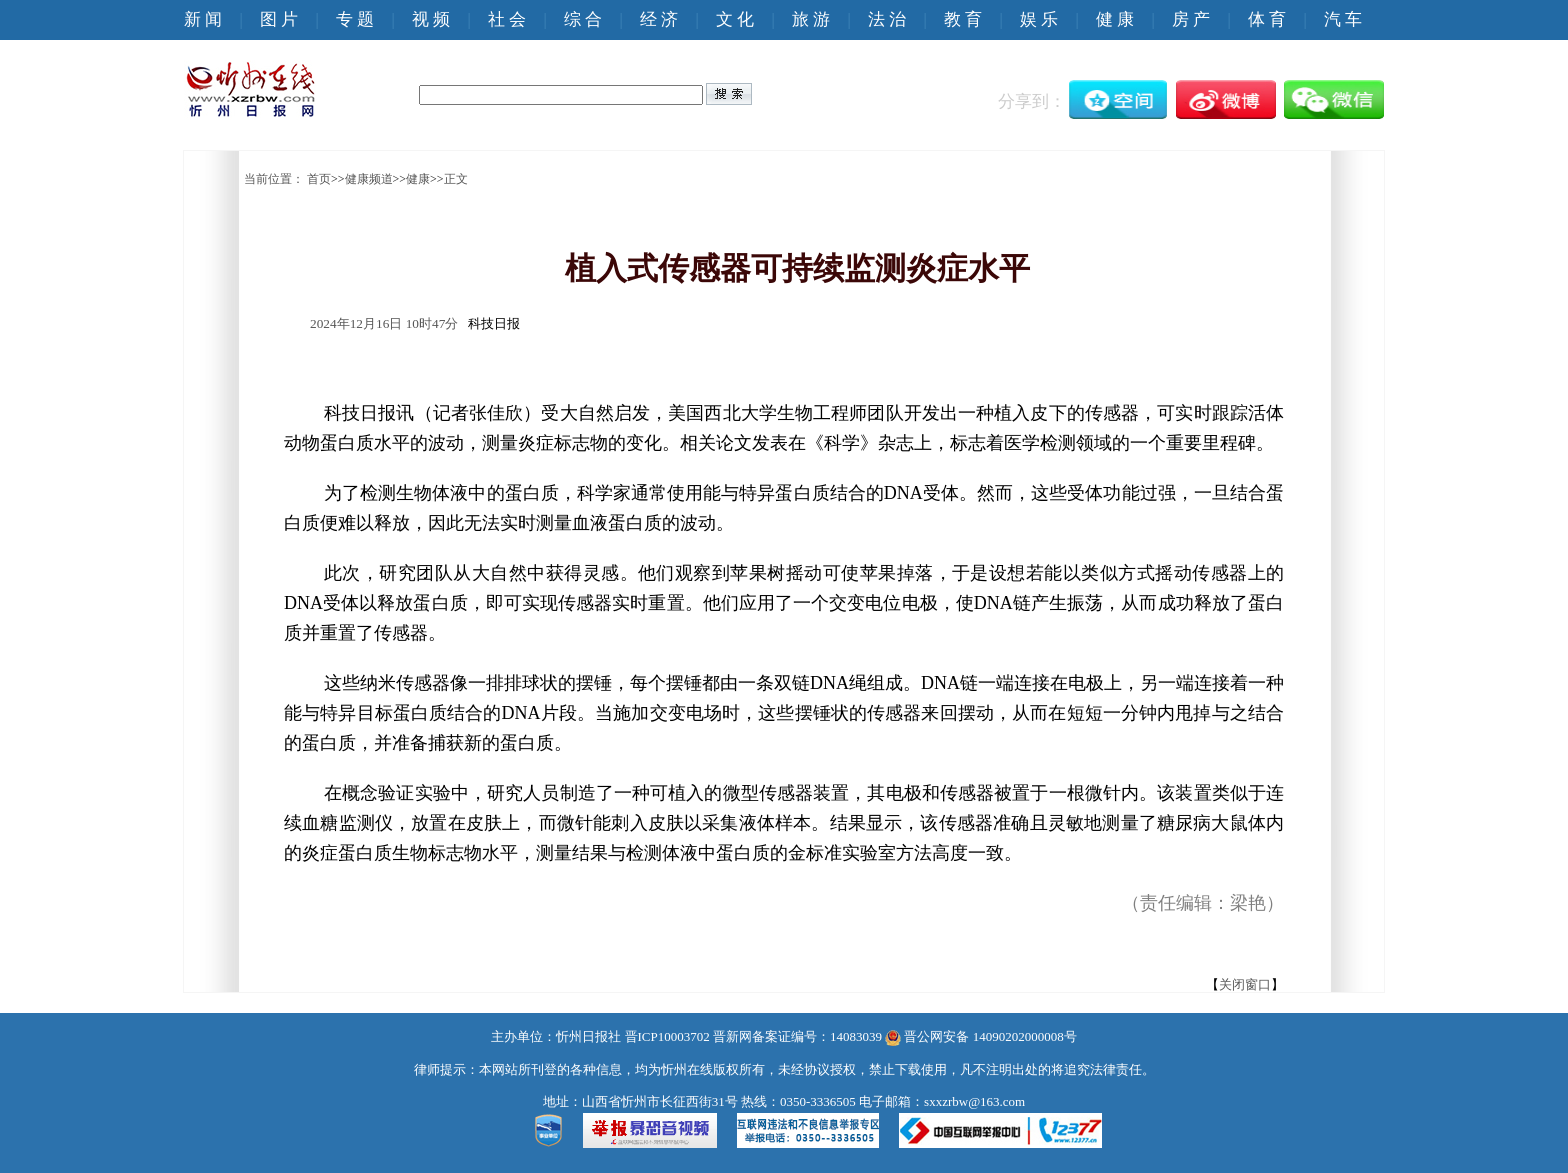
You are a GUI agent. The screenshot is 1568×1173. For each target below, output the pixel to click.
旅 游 (811, 19)
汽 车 (1343, 19)
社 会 (507, 19)
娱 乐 (1039, 19)
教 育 (963, 19)
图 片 (279, 19)
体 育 (1267, 19)
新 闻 (203, 19)
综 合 (583, 19)
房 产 (1191, 19)
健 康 (1115, 19)
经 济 (659, 19)
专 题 (355, 19)
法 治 (887, 19)
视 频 (431, 19)
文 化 (735, 19)
